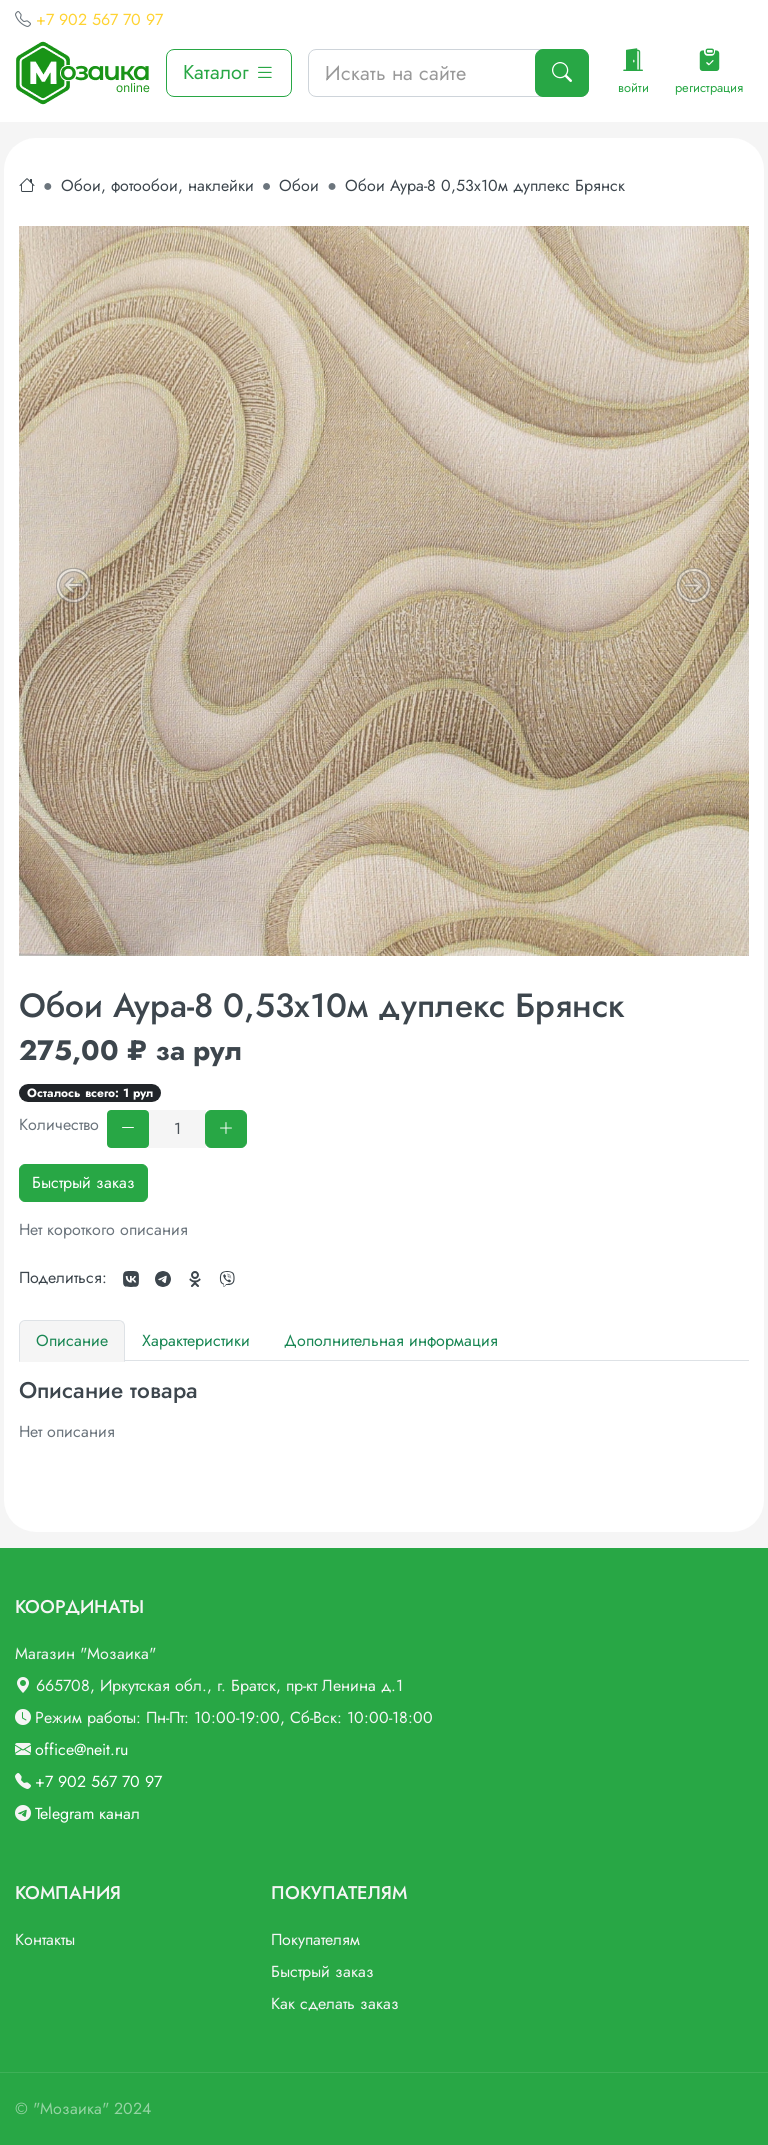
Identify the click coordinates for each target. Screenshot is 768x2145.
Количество (59, 1124)
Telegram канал (87, 1813)
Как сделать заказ (335, 2003)
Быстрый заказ (83, 1182)
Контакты (45, 1939)
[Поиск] (562, 73)
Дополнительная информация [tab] (391, 1340)
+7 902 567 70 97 (99, 19)
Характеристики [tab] (196, 1340)
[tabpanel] (384, 1410)
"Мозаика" (71, 2108)
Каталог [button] (229, 72)
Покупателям (315, 1939)
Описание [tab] (72, 1340)
